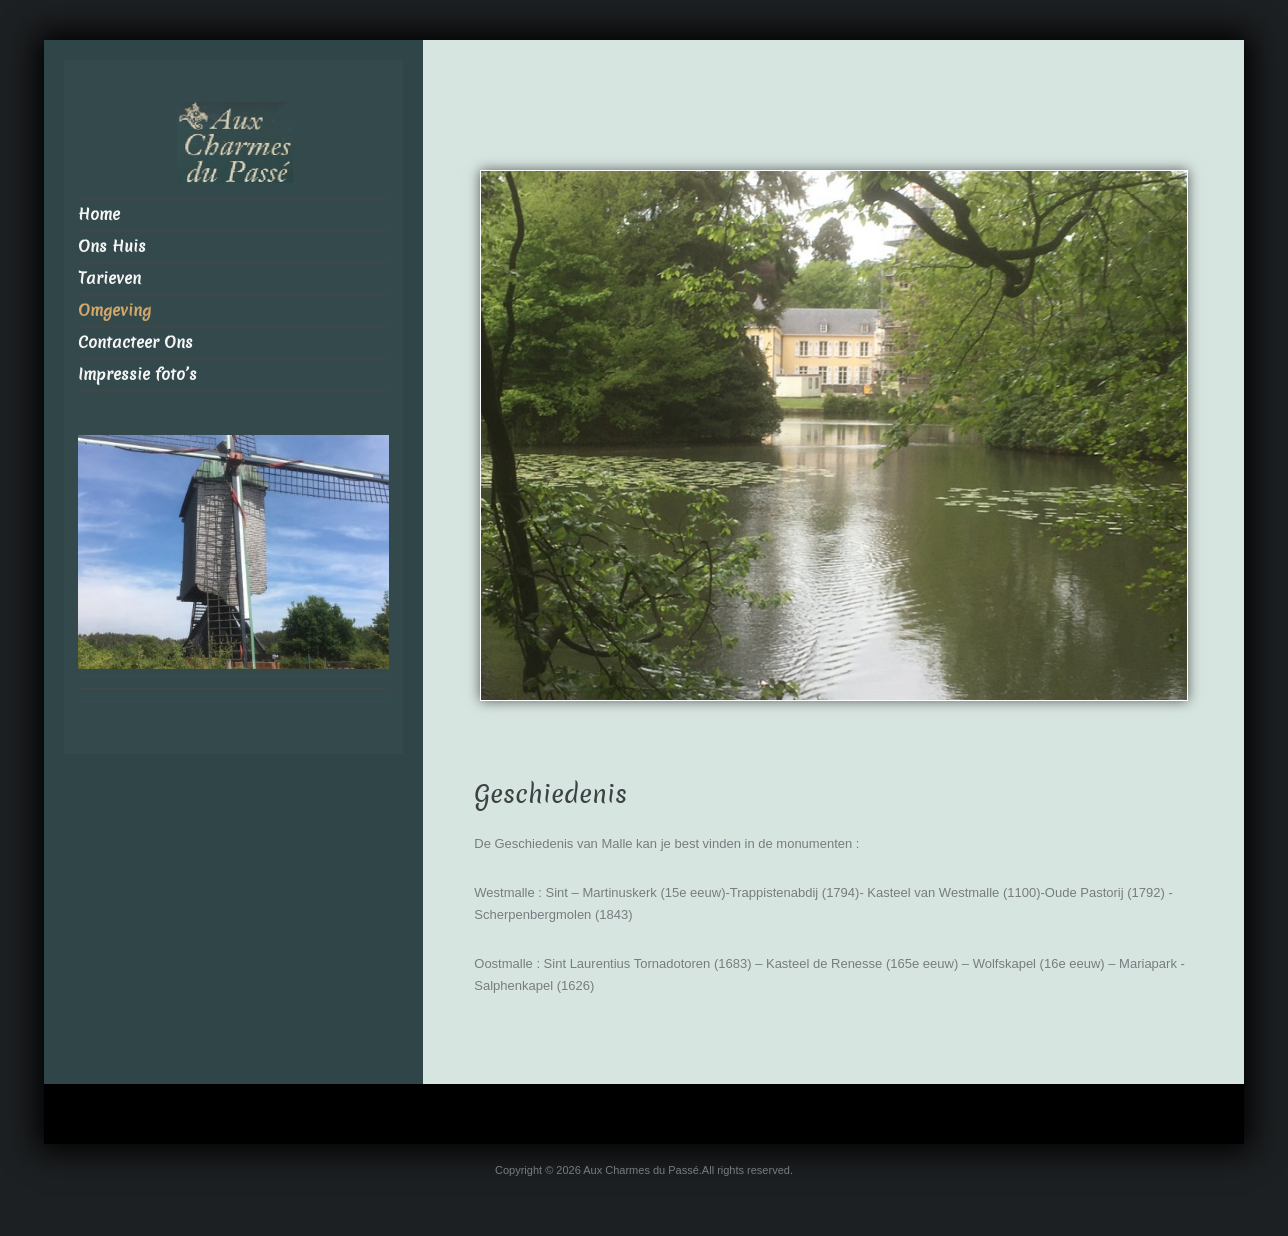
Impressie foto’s (137, 374)
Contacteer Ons (135, 342)
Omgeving (114, 310)
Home (99, 214)
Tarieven (109, 278)
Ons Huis (112, 246)
